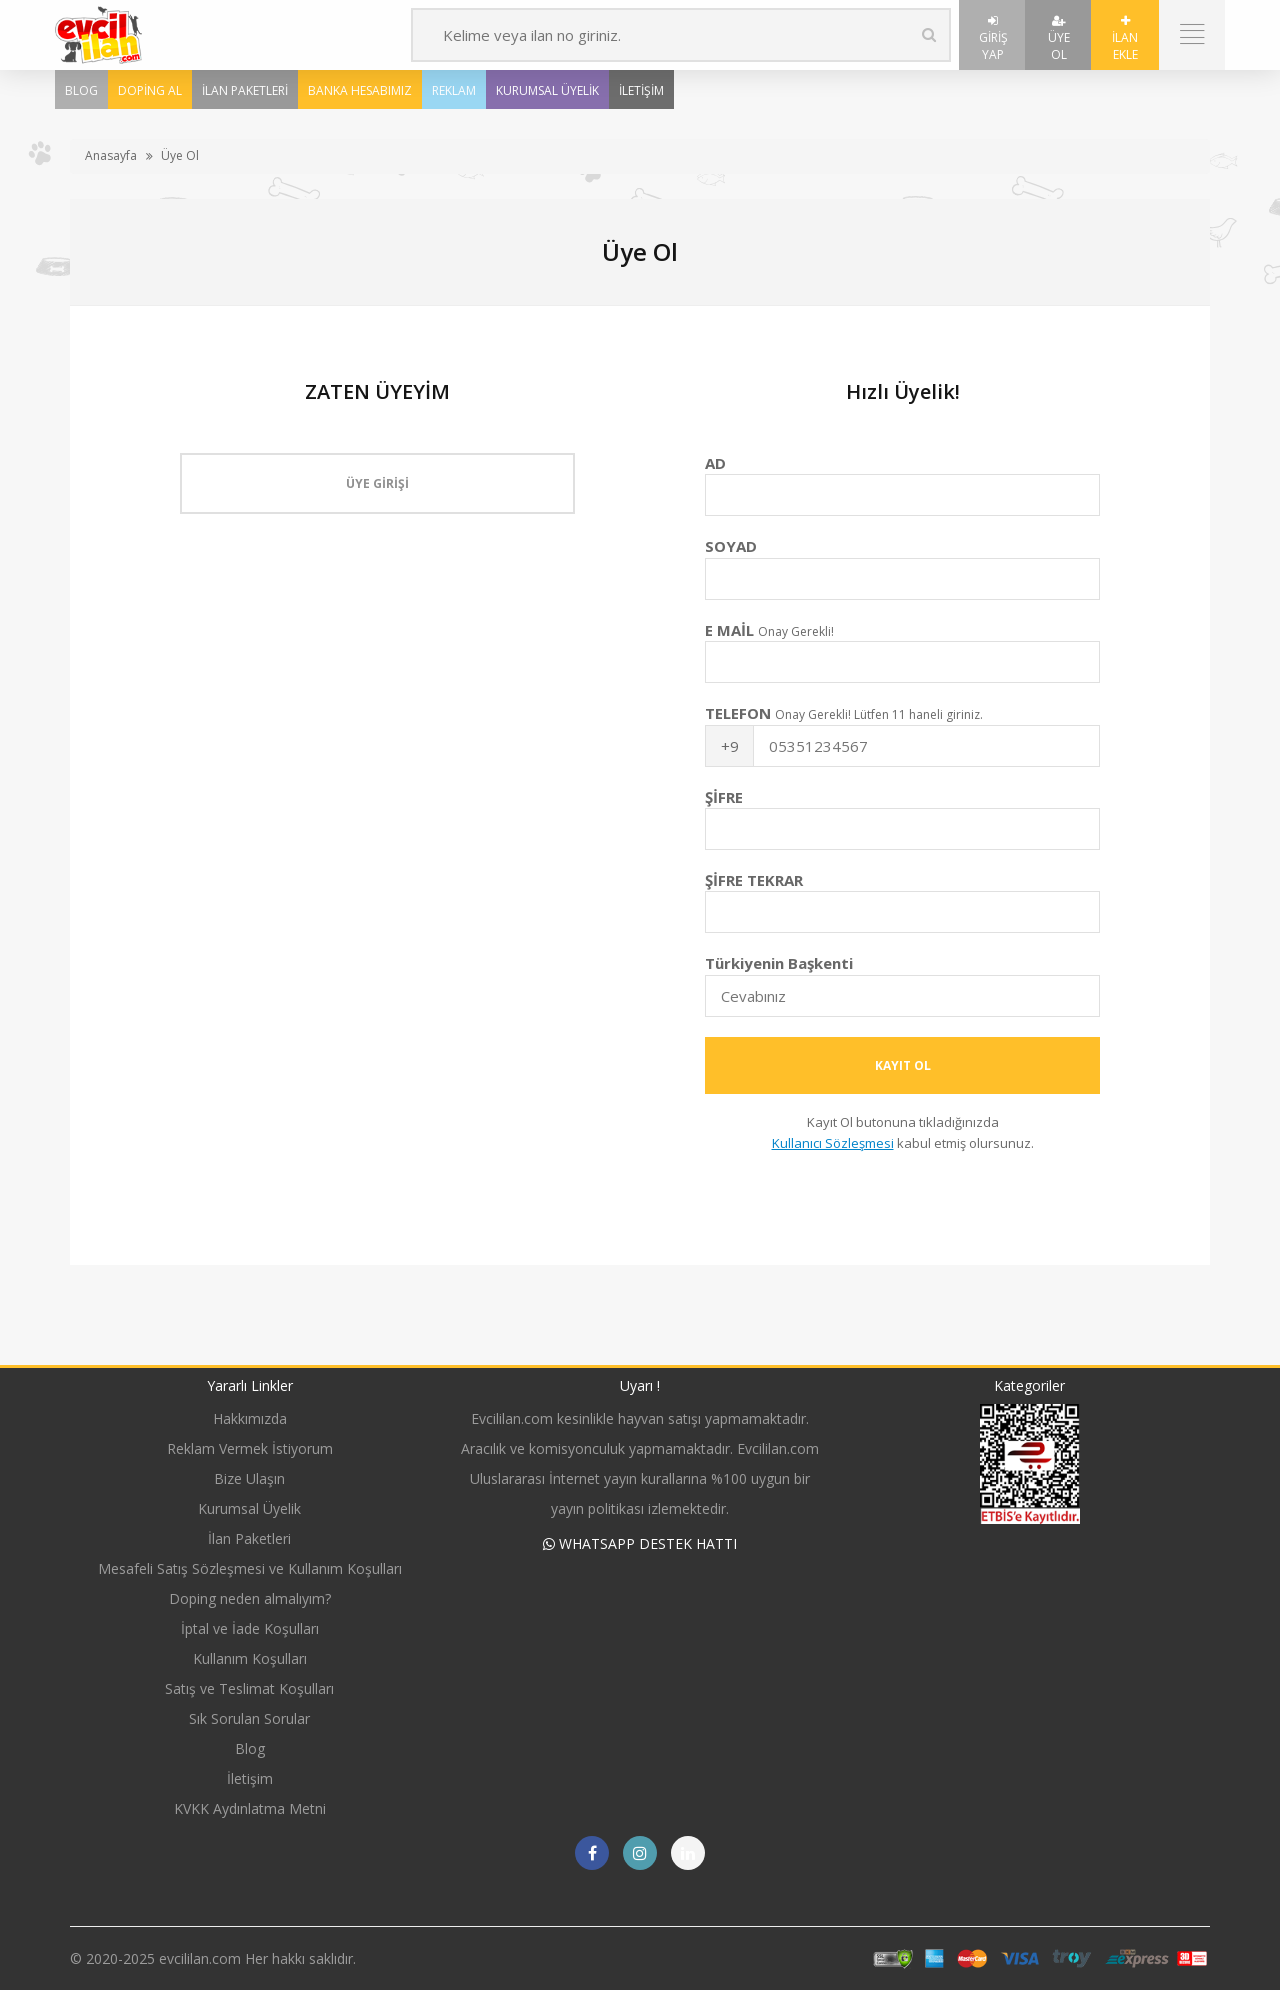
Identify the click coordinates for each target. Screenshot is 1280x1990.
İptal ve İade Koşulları (250, 1628)
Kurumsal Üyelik (547, 90)
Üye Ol (1059, 39)
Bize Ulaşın (249, 1478)
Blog (81, 90)
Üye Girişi (377, 483)
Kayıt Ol (903, 1065)
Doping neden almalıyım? (250, 1598)
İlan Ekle (1125, 39)
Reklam (454, 90)
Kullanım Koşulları (250, 1658)
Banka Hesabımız (360, 90)
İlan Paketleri (245, 90)
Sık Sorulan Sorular (249, 1718)
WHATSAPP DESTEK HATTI (640, 1543)
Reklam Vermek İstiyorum (250, 1448)
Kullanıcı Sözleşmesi (833, 1143)
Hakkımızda (250, 1418)
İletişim (641, 90)
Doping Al (150, 90)
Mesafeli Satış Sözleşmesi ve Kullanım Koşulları (250, 1568)
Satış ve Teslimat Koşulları (249, 1688)
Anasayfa (111, 155)
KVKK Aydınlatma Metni (250, 1808)
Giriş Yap (993, 39)
